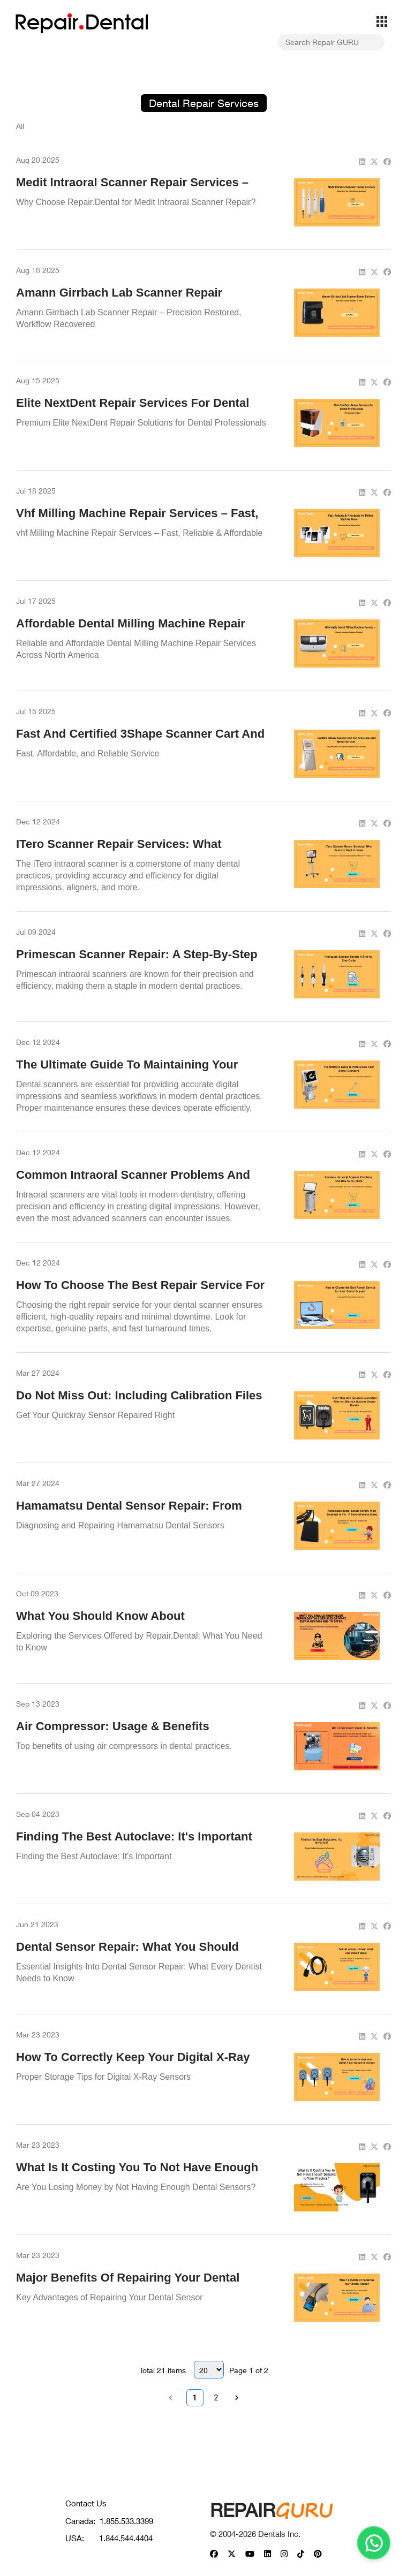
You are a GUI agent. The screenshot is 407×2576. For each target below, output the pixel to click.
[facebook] (387, 161)
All (20, 126)
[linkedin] (362, 161)
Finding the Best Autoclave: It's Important (134, 1836)
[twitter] (374, 161)
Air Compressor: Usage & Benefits (112, 1726)
